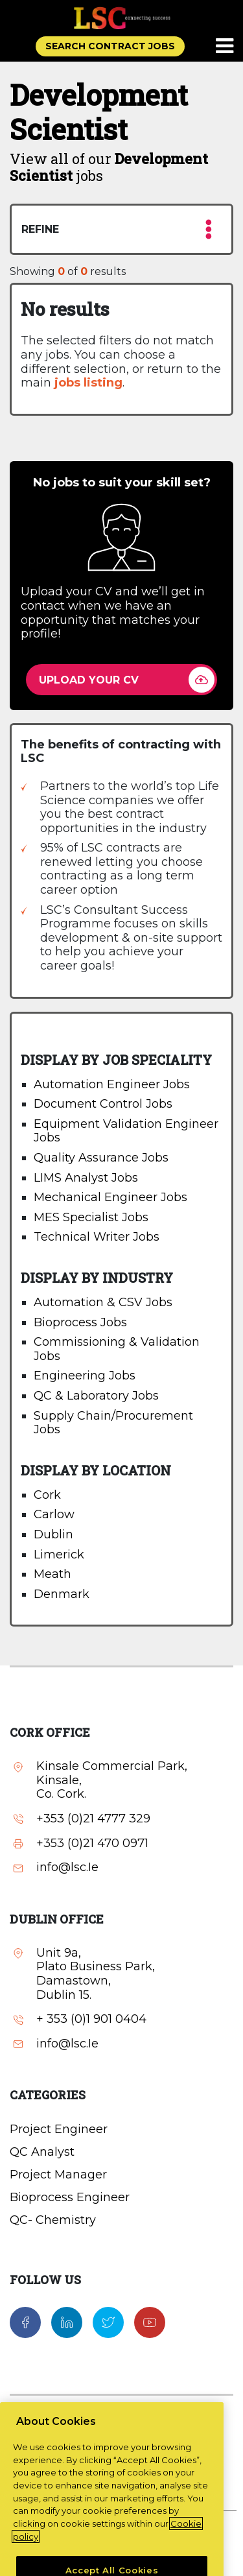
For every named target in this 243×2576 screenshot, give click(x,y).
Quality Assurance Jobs (101, 1158)
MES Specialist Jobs (91, 1217)
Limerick (59, 1554)
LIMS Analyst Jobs (86, 1178)
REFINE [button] (116, 229)
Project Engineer (59, 2129)
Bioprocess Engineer (70, 2197)
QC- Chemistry (53, 2220)
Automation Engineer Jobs (112, 1084)
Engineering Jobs (84, 1375)
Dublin (53, 1534)
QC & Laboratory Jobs (96, 1396)
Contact (122, 2416)
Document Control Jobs (103, 1104)
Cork (47, 1495)
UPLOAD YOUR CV (89, 680)
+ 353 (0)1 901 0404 (91, 2019)
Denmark (61, 1594)
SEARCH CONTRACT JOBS (110, 46)
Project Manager (58, 2174)
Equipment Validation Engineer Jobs (126, 1131)
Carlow (54, 1514)
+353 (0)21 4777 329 (93, 1819)
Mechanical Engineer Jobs (110, 1197)
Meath (52, 1574)
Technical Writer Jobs (96, 1237)
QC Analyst (42, 2152)
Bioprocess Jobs (80, 1322)
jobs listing (88, 383)
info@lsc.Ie (67, 1867)
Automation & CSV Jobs (103, 1302)
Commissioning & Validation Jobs (117, 1349)
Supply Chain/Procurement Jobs (113, 1423)
